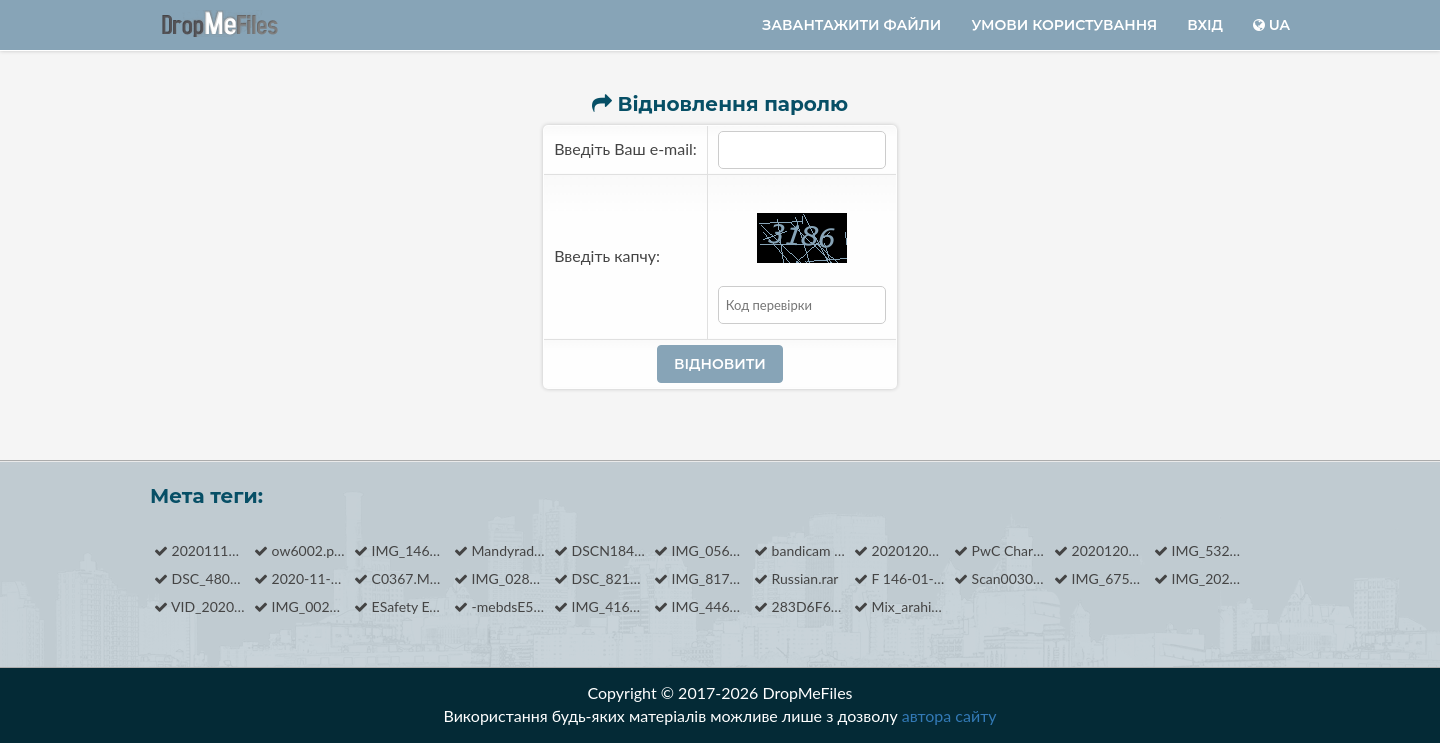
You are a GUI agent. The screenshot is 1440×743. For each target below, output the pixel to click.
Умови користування (1064, 25)
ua (1271, 25)
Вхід (1205, 25)
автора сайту (949, 715)
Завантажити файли (851, 25)
